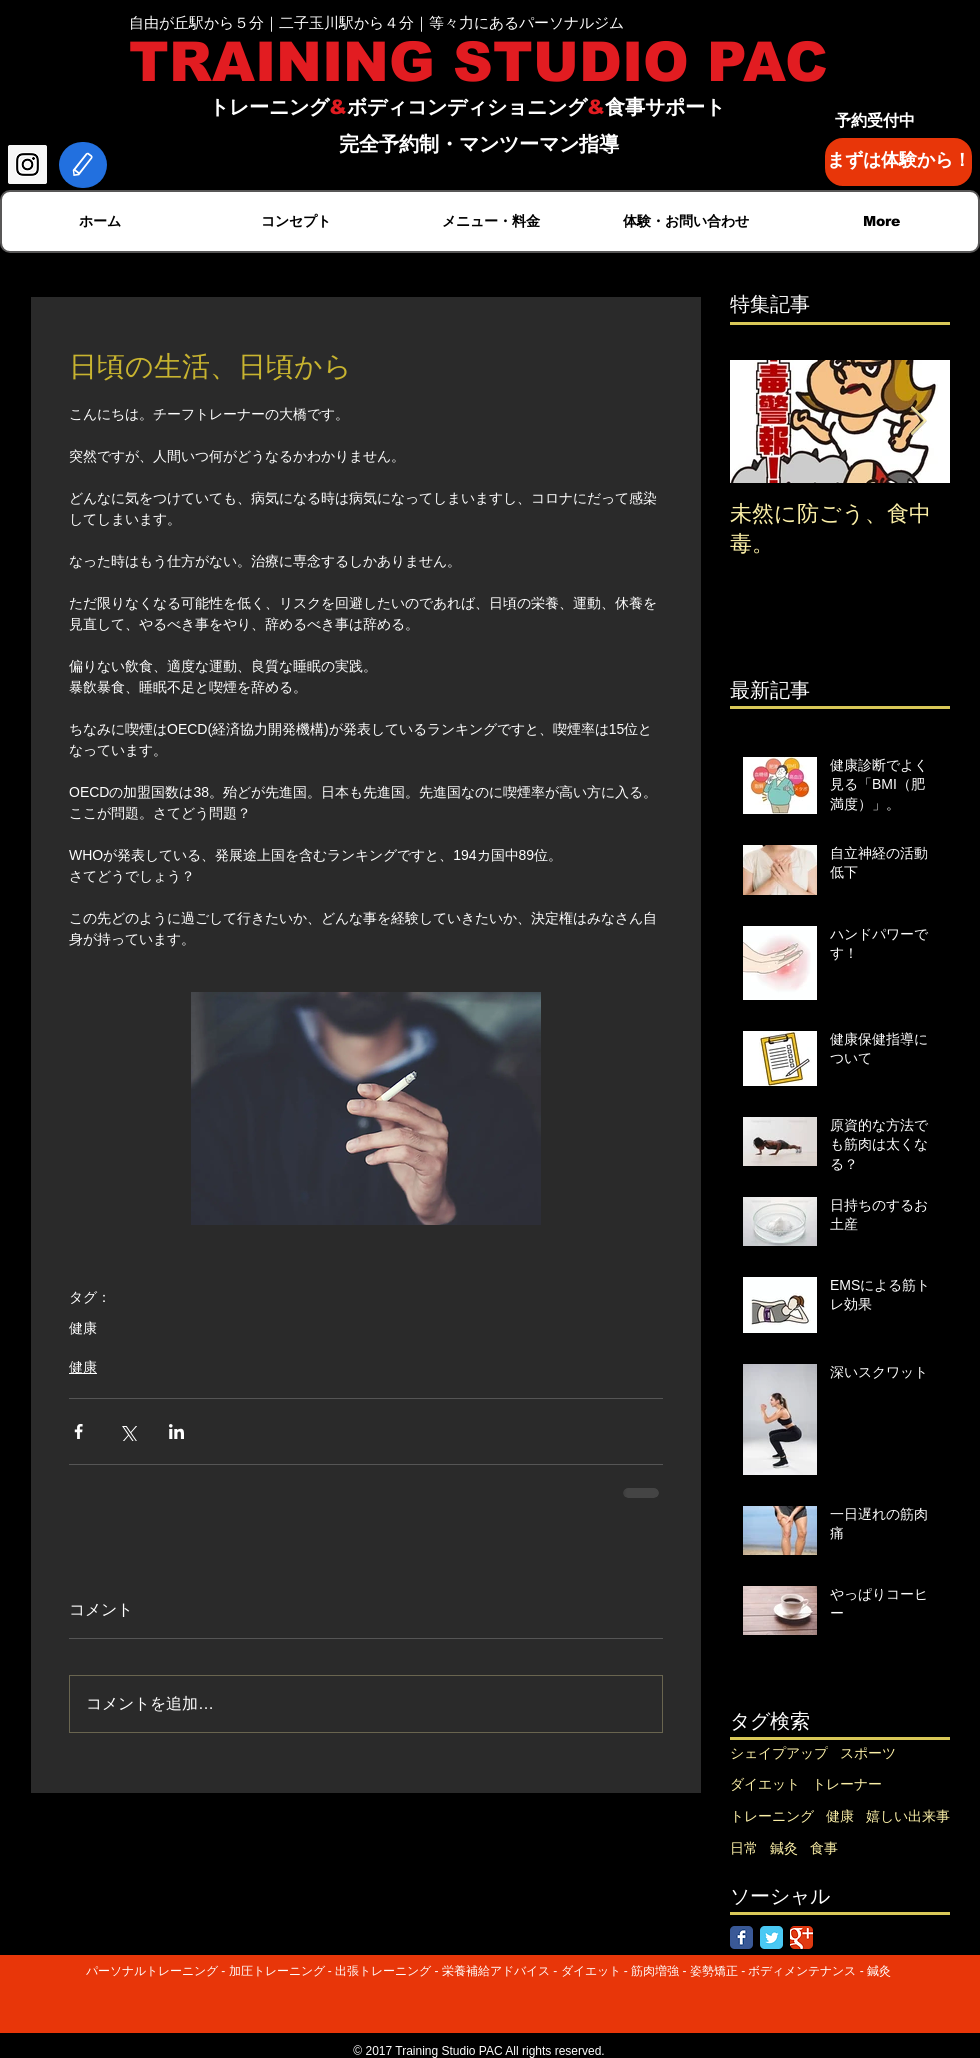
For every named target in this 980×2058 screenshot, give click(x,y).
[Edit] (83, 165)
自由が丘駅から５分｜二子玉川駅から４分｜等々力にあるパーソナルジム (376, 22)
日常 (744, 1848)
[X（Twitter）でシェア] (127, 1431)
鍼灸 (784, 1848)
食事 (824, 1848)
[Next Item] (918, 421)
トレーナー (847, 1784)
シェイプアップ (779, 1753)
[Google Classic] (801, 1937)
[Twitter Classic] (771, 1937)
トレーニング (772, 1816)
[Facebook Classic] (741, 1937)
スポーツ (868, 1753)
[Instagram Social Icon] (27, 164)
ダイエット (765, 1784)
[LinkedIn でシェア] (176, 1431)
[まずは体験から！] (898, 162)
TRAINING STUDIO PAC (478, 62)
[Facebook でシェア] (78, 1431)
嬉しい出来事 (908, 1816)
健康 (83, 1328)
